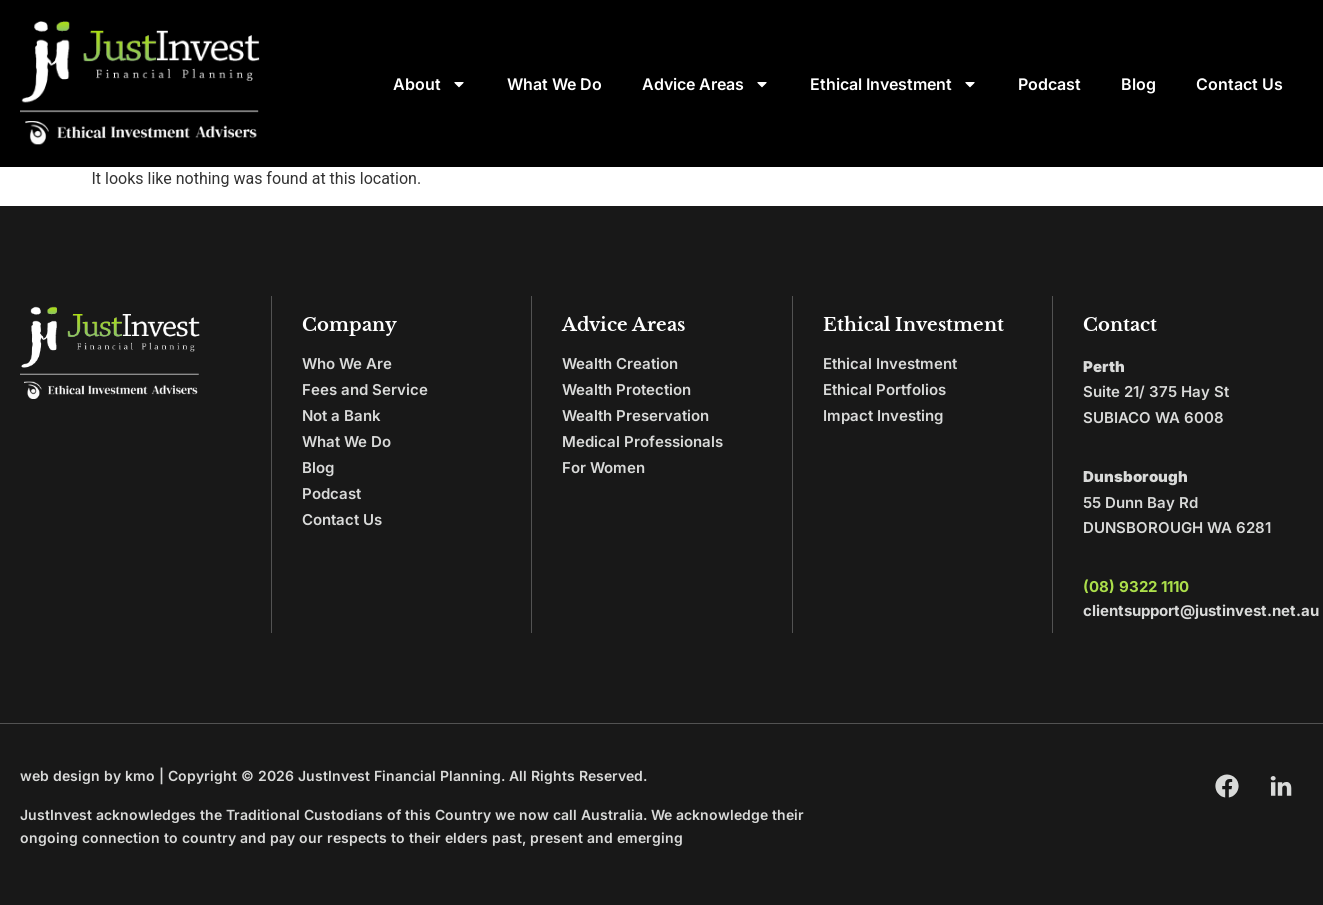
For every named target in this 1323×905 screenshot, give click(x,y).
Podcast (1049, 84)
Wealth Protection (626, 389)
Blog (1138, 84)
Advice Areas (706, 84)
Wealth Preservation (635, 415)
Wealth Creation (620, 363)
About (430, 84)
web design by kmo (87, 775)
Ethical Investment (894, 84)
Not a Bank (341, 415)
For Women (603, 467)
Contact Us (1239, 84)
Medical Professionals (642, 441)
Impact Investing (883, 415)
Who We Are (347, 363)
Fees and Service (365, 389)
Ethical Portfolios (884, 389)
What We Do (554, 84)
